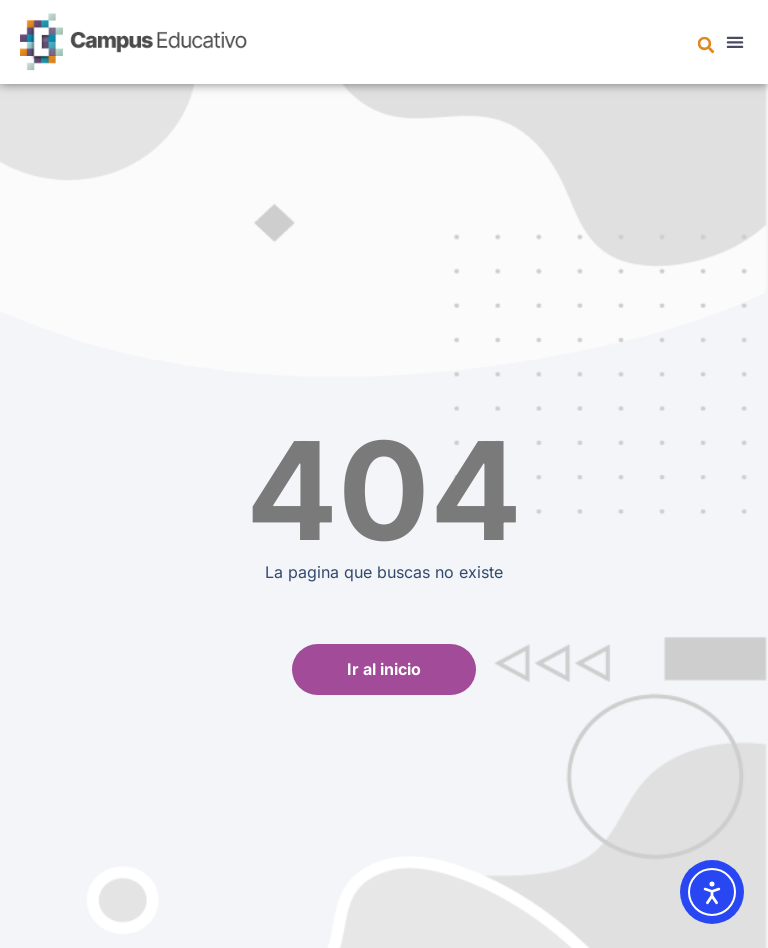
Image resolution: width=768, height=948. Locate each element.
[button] (706, 45)
